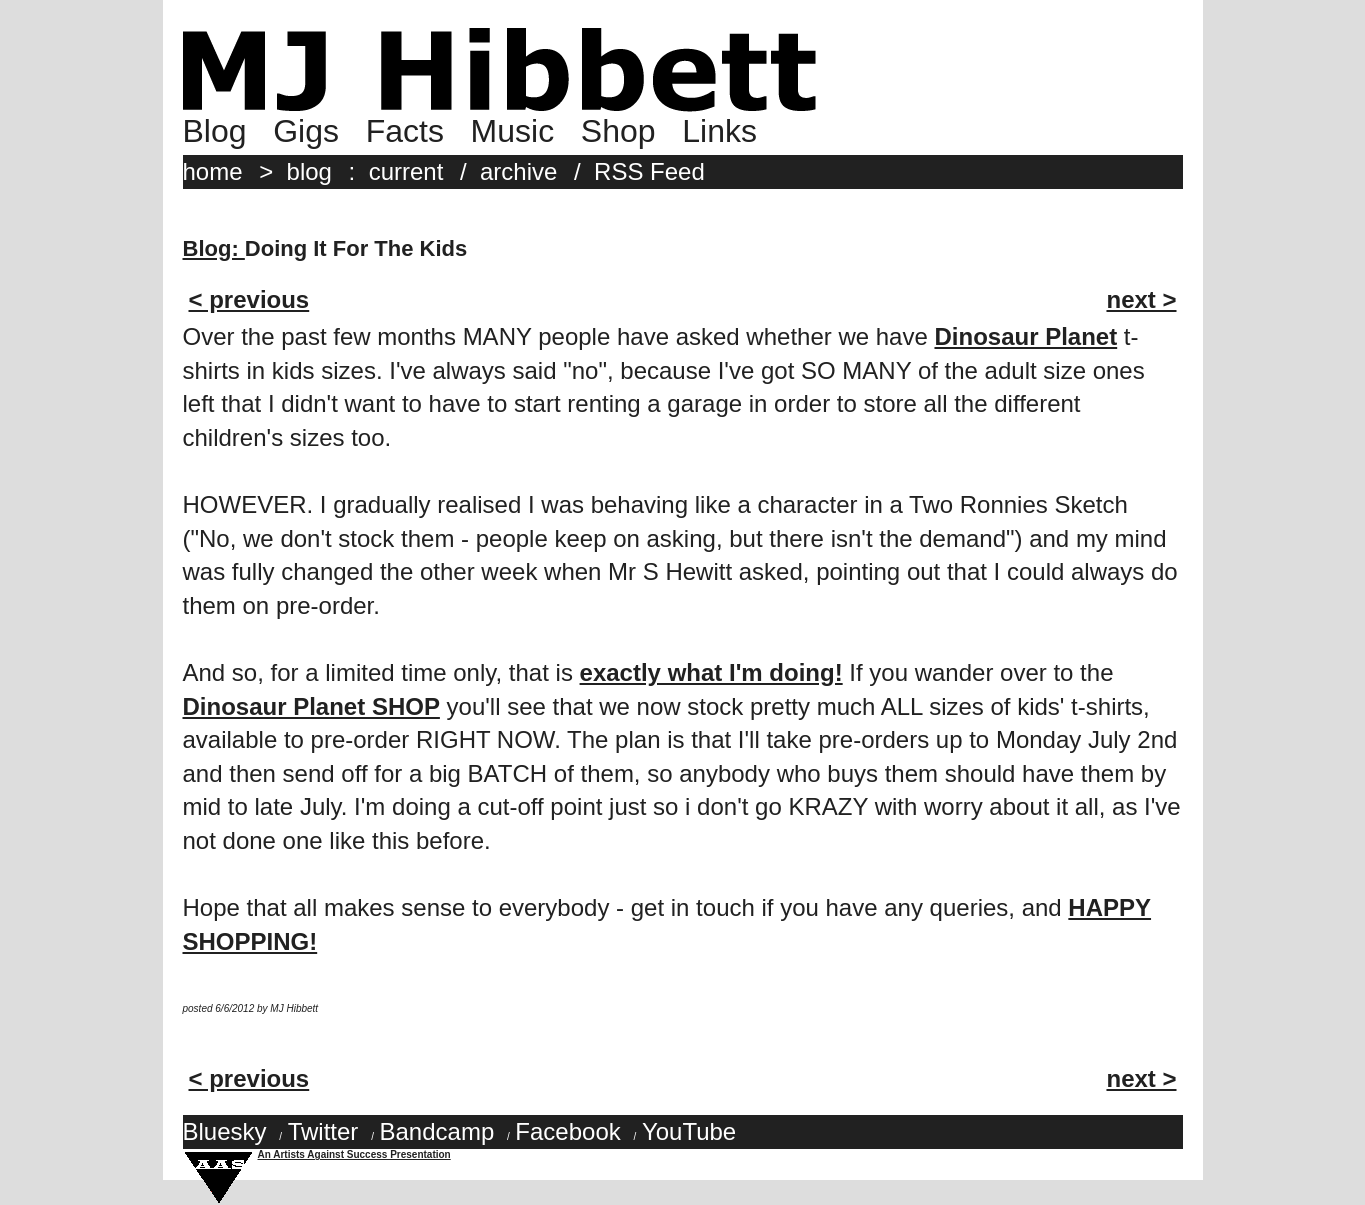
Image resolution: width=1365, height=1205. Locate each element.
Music (513, 131)
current (406, 171)
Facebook (567, 1131)
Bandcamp (436, 1131)
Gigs (306, 131)
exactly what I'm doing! (711, 672)
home (213, 171)
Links (719, 131)
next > (1141, 299)
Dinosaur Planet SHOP (311, 706)
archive (518, 171)
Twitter (323, 1131)
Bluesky (225, 1131)
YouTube (689, 1131)
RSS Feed (649, 171)
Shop (618, 131)
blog (309, 171)
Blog (215, 131)
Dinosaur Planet (1025, 336)
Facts (405, 131)
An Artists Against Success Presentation (354, 1154)
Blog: (214, 248)
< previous (249, 299)
